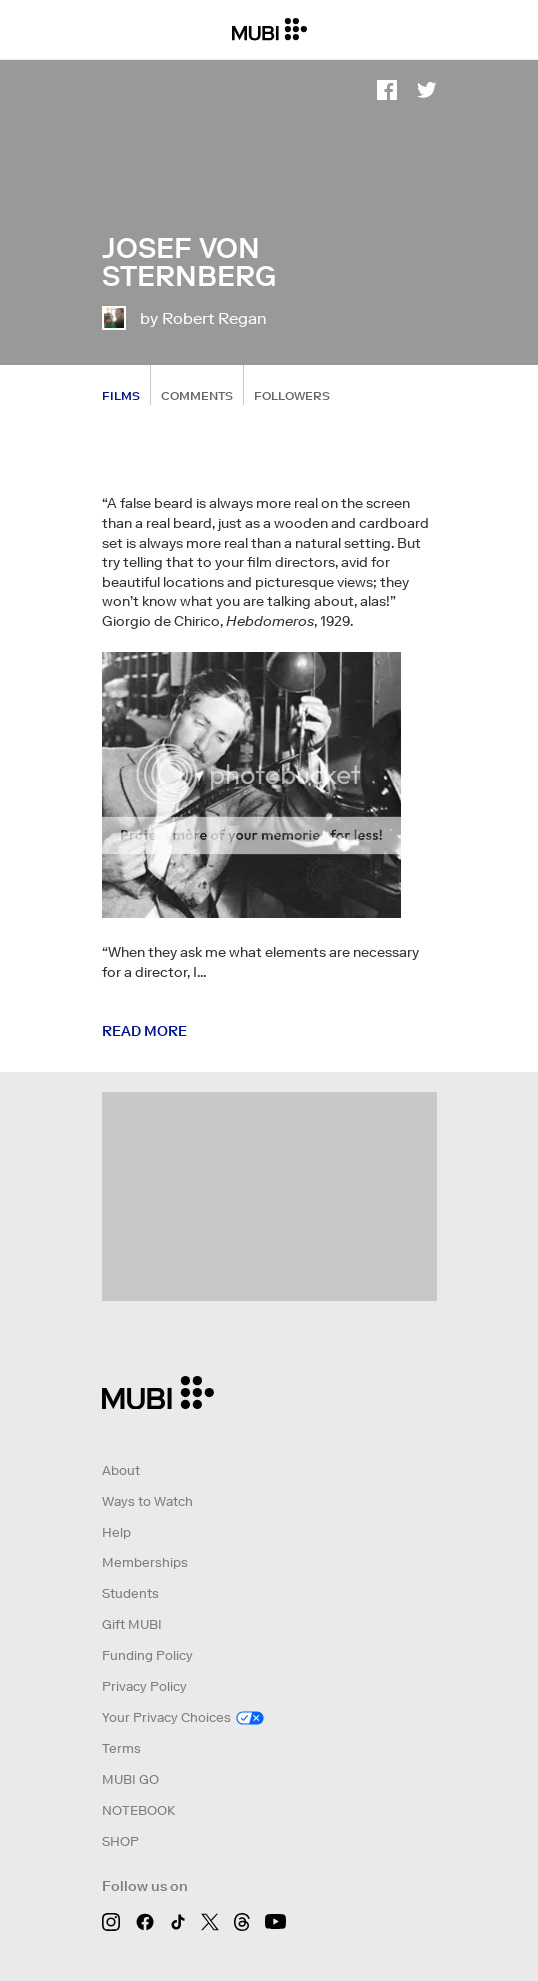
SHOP (120, 1841)
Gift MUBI (132, 1624)
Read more (144, 1031)
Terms (121, 1748)
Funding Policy (147, 1655)
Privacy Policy (144, 1686)
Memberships (145, 1562)
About (121, 1470)
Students (130, 1593)
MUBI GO (130, 1779)
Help (116, 1532)
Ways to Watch (147, 1501)
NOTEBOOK (138, 1810)
